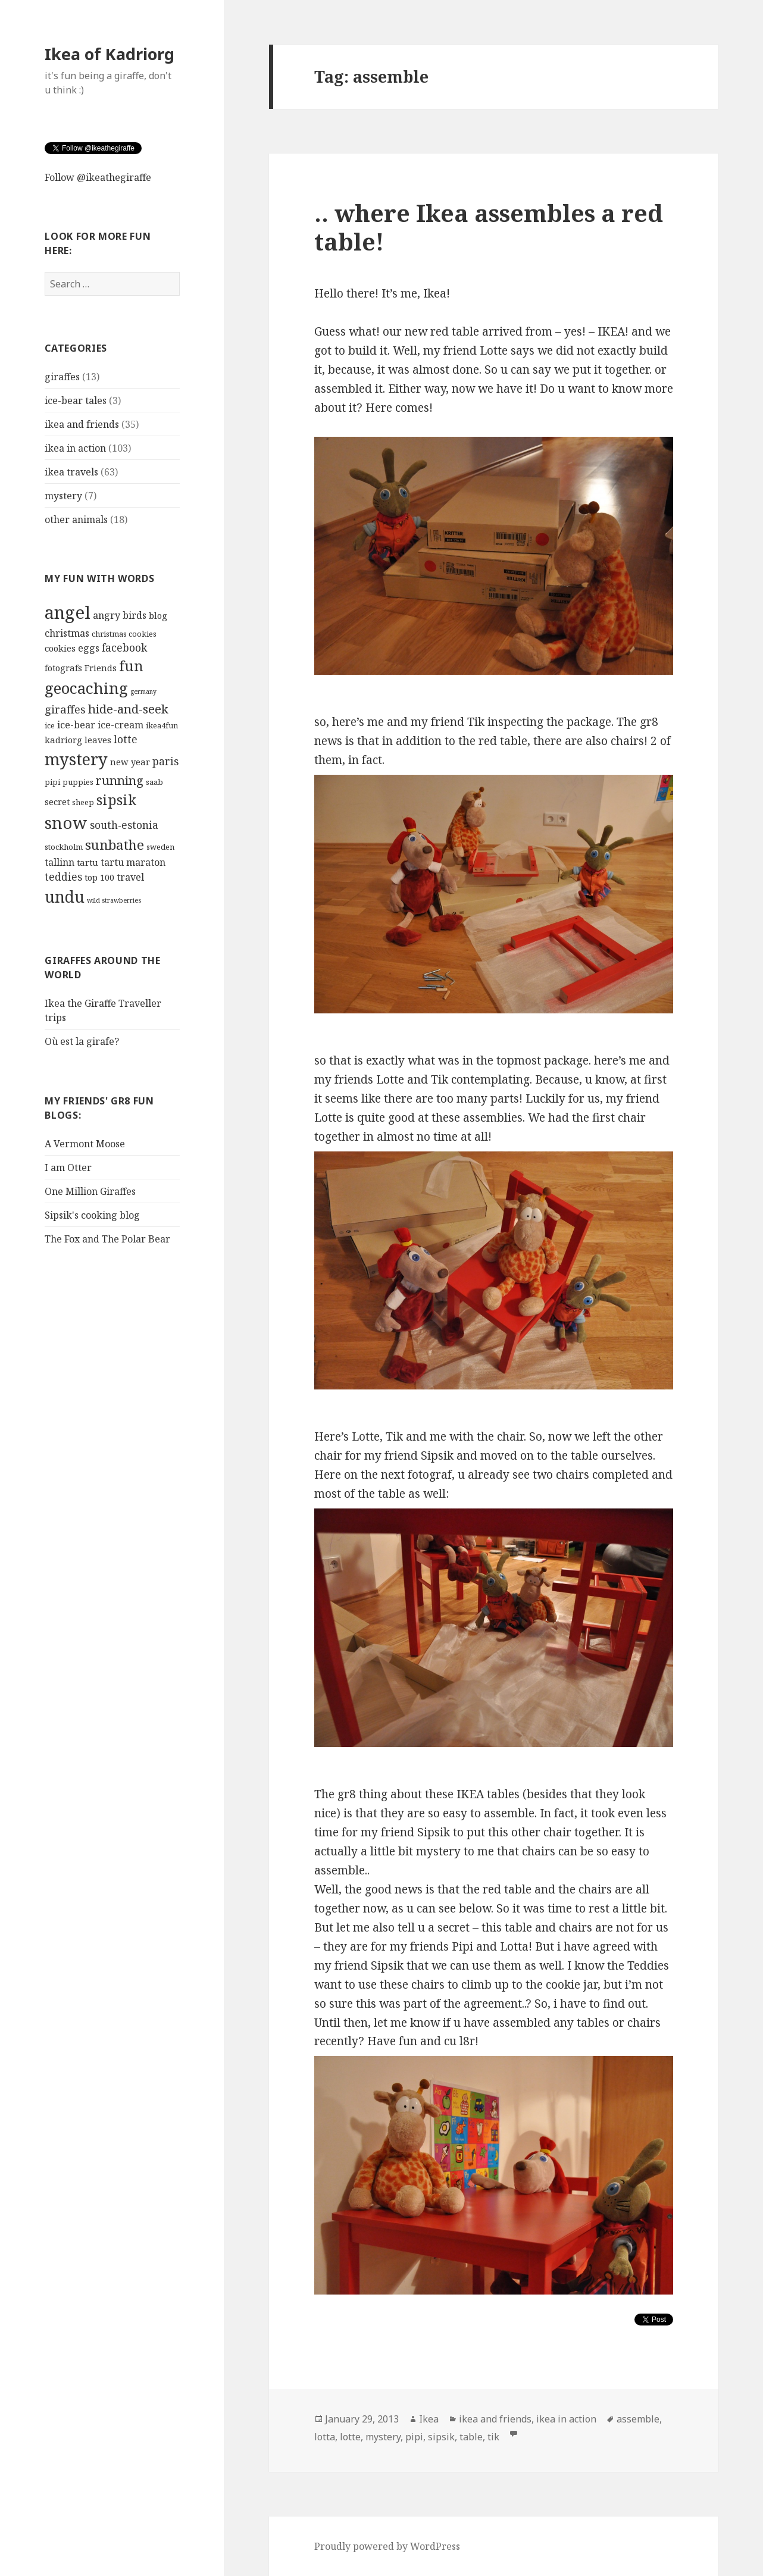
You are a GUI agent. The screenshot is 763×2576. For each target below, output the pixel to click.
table (471, 2436)
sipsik (441, 2436)
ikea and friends (82, 424)
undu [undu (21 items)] (65, 896)
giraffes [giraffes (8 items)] (65, 709)
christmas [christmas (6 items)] (67, 633)
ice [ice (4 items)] (50, 725)
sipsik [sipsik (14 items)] (116, 799)
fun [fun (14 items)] (131, 665)
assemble (638, 2418)
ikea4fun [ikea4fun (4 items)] (162, 725)
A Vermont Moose (85, 1143)
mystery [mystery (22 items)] (76, 759)
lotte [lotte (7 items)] (125, 739)
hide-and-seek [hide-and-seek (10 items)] (128, 708)
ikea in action (75, 448)
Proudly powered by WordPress (387, 2546)
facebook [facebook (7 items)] (124, 648)
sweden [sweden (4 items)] (160, 846)
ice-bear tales (76, 400)
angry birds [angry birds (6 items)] (119, 615)
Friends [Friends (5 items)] (101, 668)
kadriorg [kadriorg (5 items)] (63, 740)
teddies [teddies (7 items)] (63, 877)
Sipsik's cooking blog (92, 1215)
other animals (76, 519)
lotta (324, 2436)
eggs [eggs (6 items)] (88, 648)
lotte (350, 2436)
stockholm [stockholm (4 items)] (64, 846)
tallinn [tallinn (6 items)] (59, 862)
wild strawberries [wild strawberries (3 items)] (114, 900)
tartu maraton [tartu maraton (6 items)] (133, 862)
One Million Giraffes (90, 1191)
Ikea (429, 2418)
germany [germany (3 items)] (143, 691)
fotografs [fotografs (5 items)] (63, 668)
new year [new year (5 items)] (130, 762)
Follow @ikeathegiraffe (98, 177)
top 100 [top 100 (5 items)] (99, 877)
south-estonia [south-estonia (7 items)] (124, 825)
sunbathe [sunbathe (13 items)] (114, 844)
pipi (414, 2436)
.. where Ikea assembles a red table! (488, 227)
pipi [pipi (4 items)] (52, 782)
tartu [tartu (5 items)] (87, 862)
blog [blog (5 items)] (158, 615)
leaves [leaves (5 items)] (98, 740)
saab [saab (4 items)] (154, 782)
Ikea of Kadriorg (109, 54)
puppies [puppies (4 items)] (77, 782)
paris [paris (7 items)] (165, 761)
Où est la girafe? (82, 1041)
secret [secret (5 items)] (57, 801)
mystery (63, 495)
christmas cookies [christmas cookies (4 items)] (124, 633)
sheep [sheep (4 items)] (83, 802)
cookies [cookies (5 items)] (60, 648)
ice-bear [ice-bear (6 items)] (76, 724)
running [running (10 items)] (119, 780)
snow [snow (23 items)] (66, 823)
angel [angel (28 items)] (67, 612)
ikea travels (71, 471)
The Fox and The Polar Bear (107, 1238)
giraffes (62, 376)
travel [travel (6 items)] (130, 877)
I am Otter (68, 1167)
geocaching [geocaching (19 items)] (86, 688)
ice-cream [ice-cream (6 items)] (120, 724)
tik (493, 2436)
